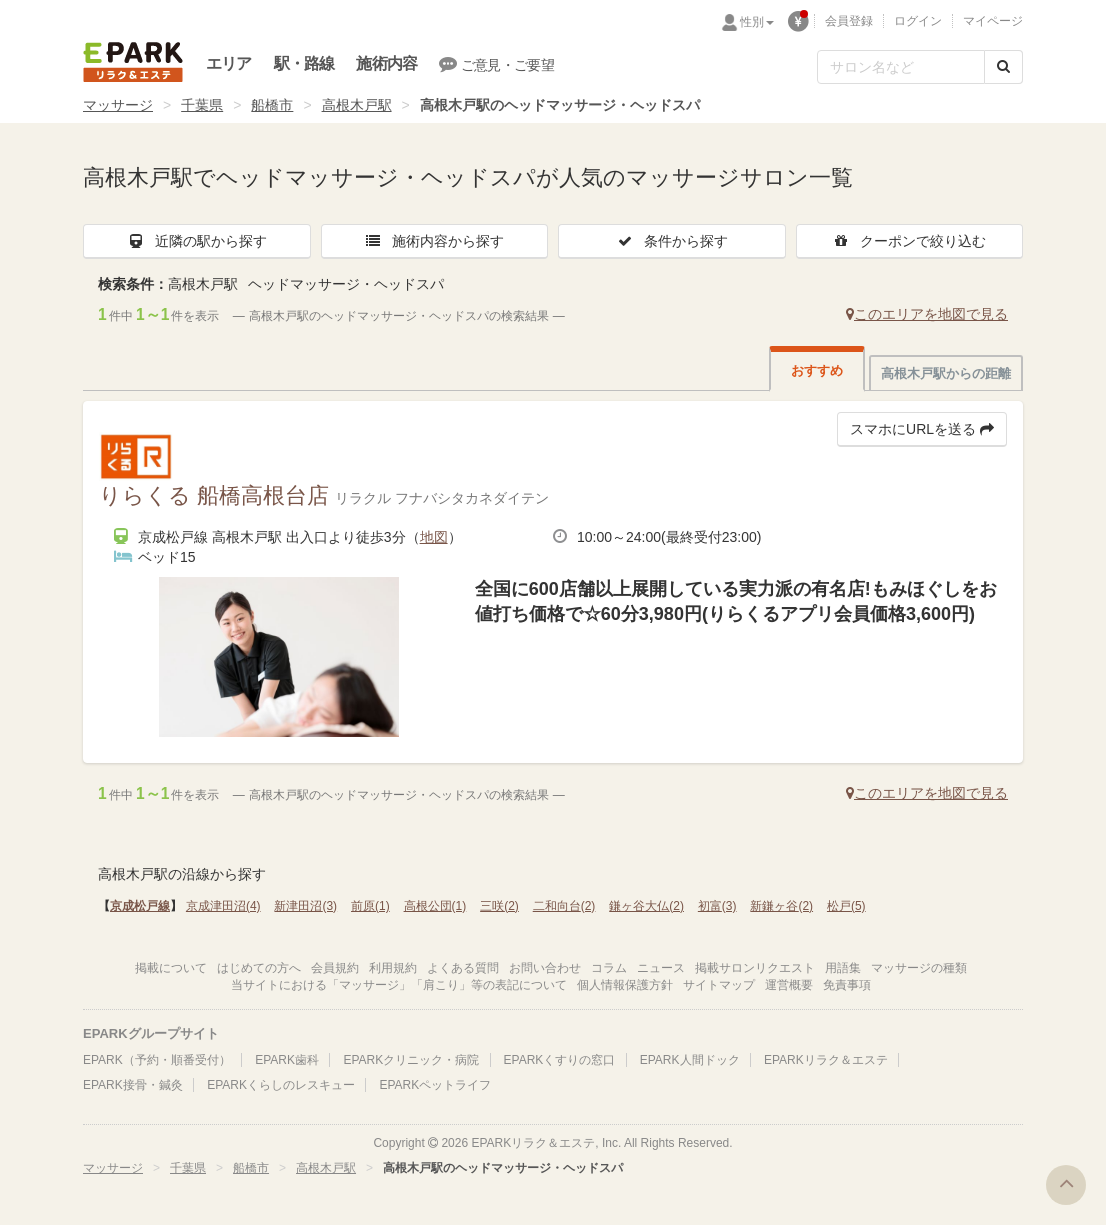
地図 (434, 537)
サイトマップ (719, 985)
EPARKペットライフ (435, 1085)
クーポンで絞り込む (909, 241)
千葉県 (202, 105)
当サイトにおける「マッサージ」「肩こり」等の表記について (399, 985)
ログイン (918, 21)
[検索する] (1003, 67)
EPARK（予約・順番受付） (157, 1060)
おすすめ (817, 370)
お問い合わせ (545, 968)
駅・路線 (304, 63)
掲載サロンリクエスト (755, 968)
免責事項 (847, 985)
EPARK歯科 (287, 1060)
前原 (370, 906)
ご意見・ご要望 (496, 64)
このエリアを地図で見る (927, 314)
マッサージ (118, 105)
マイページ (993, 21)
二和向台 (564, 906)
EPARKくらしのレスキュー (281, 1085)
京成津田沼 (223, 906)
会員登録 (849, 21)
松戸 (846, 906)
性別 (757, 22)
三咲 (499, 906)
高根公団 (435, 906)
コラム (609, 968)
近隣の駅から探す (197, 241)
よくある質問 (463, 968)
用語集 (843, 968)
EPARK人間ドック (690, 1060)
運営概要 (789, 985)
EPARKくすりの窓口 (560, 1060)
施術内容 (386, 63)
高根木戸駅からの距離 (946, 373)
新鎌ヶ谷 (781, 906)
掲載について (171, 968)
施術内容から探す (434, 241)
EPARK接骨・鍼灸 (133, 1085)
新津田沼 (305, 906)
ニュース (661, 968)
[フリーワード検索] (901, 67)
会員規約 (335, 968)
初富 (717, 906)
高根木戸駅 (357, 105)
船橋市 (272, 105)
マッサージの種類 (919, 968)
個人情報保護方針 (625, 985)
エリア (229, 63)
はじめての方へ (259, 968)
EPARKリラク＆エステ (133, 62)
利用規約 (393, 968)
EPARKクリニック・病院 (411, 1060)
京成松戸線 (140, 906)
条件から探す (672, 241)
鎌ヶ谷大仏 (646, 906)
